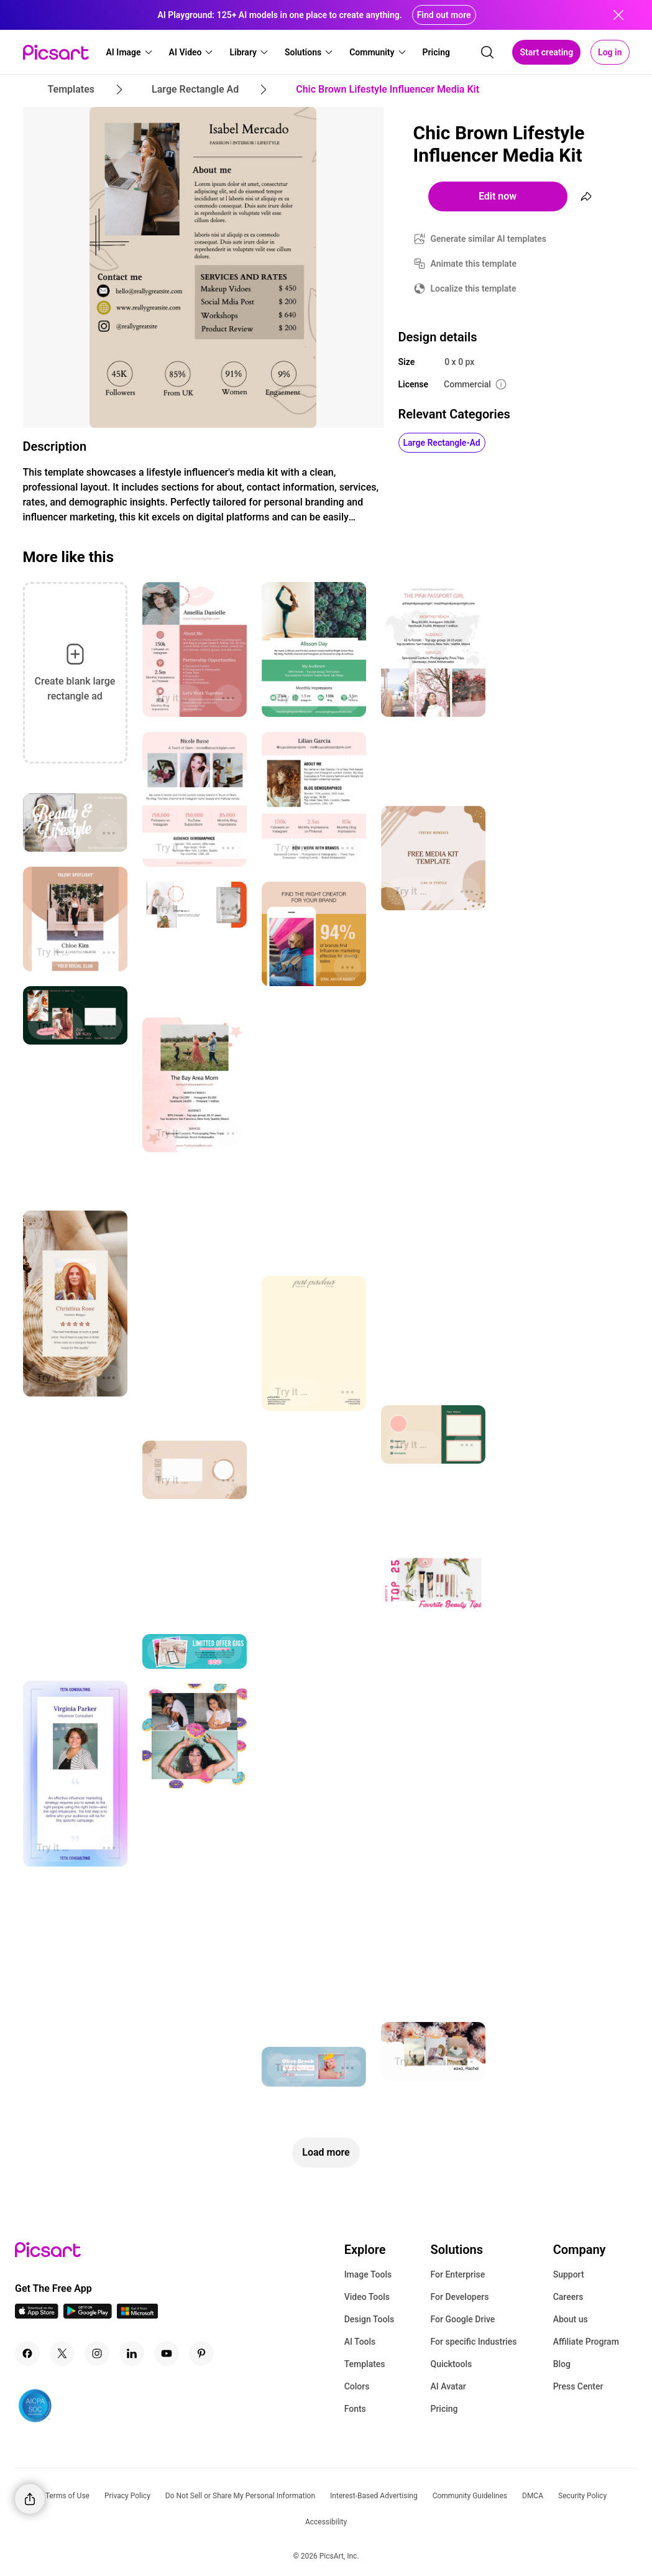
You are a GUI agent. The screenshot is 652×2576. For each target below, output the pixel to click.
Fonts (355, 2409)
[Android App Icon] (87, 2315)
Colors (357, 2386)
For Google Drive (462, 2319)
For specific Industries (473, 2342)
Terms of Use (67, 2495)
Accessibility (326, 2522)
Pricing (443, 2409)
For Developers (459, 2297)
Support (568, 2274)
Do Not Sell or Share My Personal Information (240, 2495)
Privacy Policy (127, 2495)
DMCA (532, 2495)
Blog (562, 2364)
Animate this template (474, 264)
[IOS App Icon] (36, 2315)
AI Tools (360, 2342)
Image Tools (368, 2274)
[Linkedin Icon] (131, 2353)
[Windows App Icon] (137, 2315)
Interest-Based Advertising (374, 2495)
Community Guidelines (470, 2495)
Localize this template (474, 288)
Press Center (578, 2386)
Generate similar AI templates (489, 239)
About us (570, 2319)
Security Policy (582, 2495)
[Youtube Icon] (166, 2353)
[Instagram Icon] (97, 2353)
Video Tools (367, 2297)
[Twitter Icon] (62, 2353)
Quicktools (451, 2364)
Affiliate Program (586, 2342)
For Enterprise (457, 2274)
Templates (364, 2364)
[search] (487, 52)
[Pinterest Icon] (201, 2353)
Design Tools (369, 2319)
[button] (130, 52)
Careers (568, 2297)
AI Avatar (448, 2386)
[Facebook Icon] (27, 2353)
